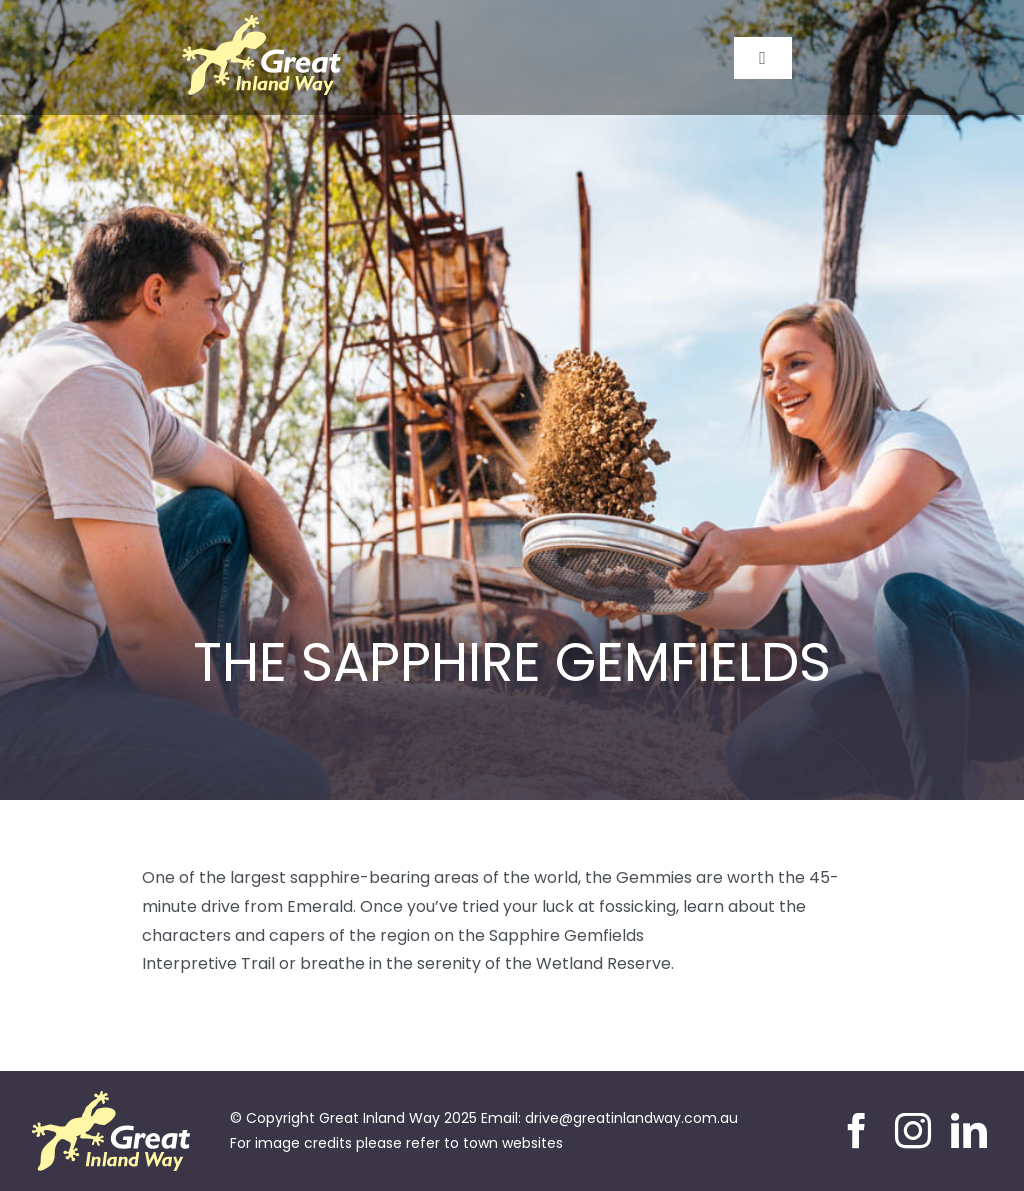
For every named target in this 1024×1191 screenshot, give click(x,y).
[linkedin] (969, 1131)
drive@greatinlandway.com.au (631, 1118)
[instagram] (913, 1131)
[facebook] (857, 1131)
